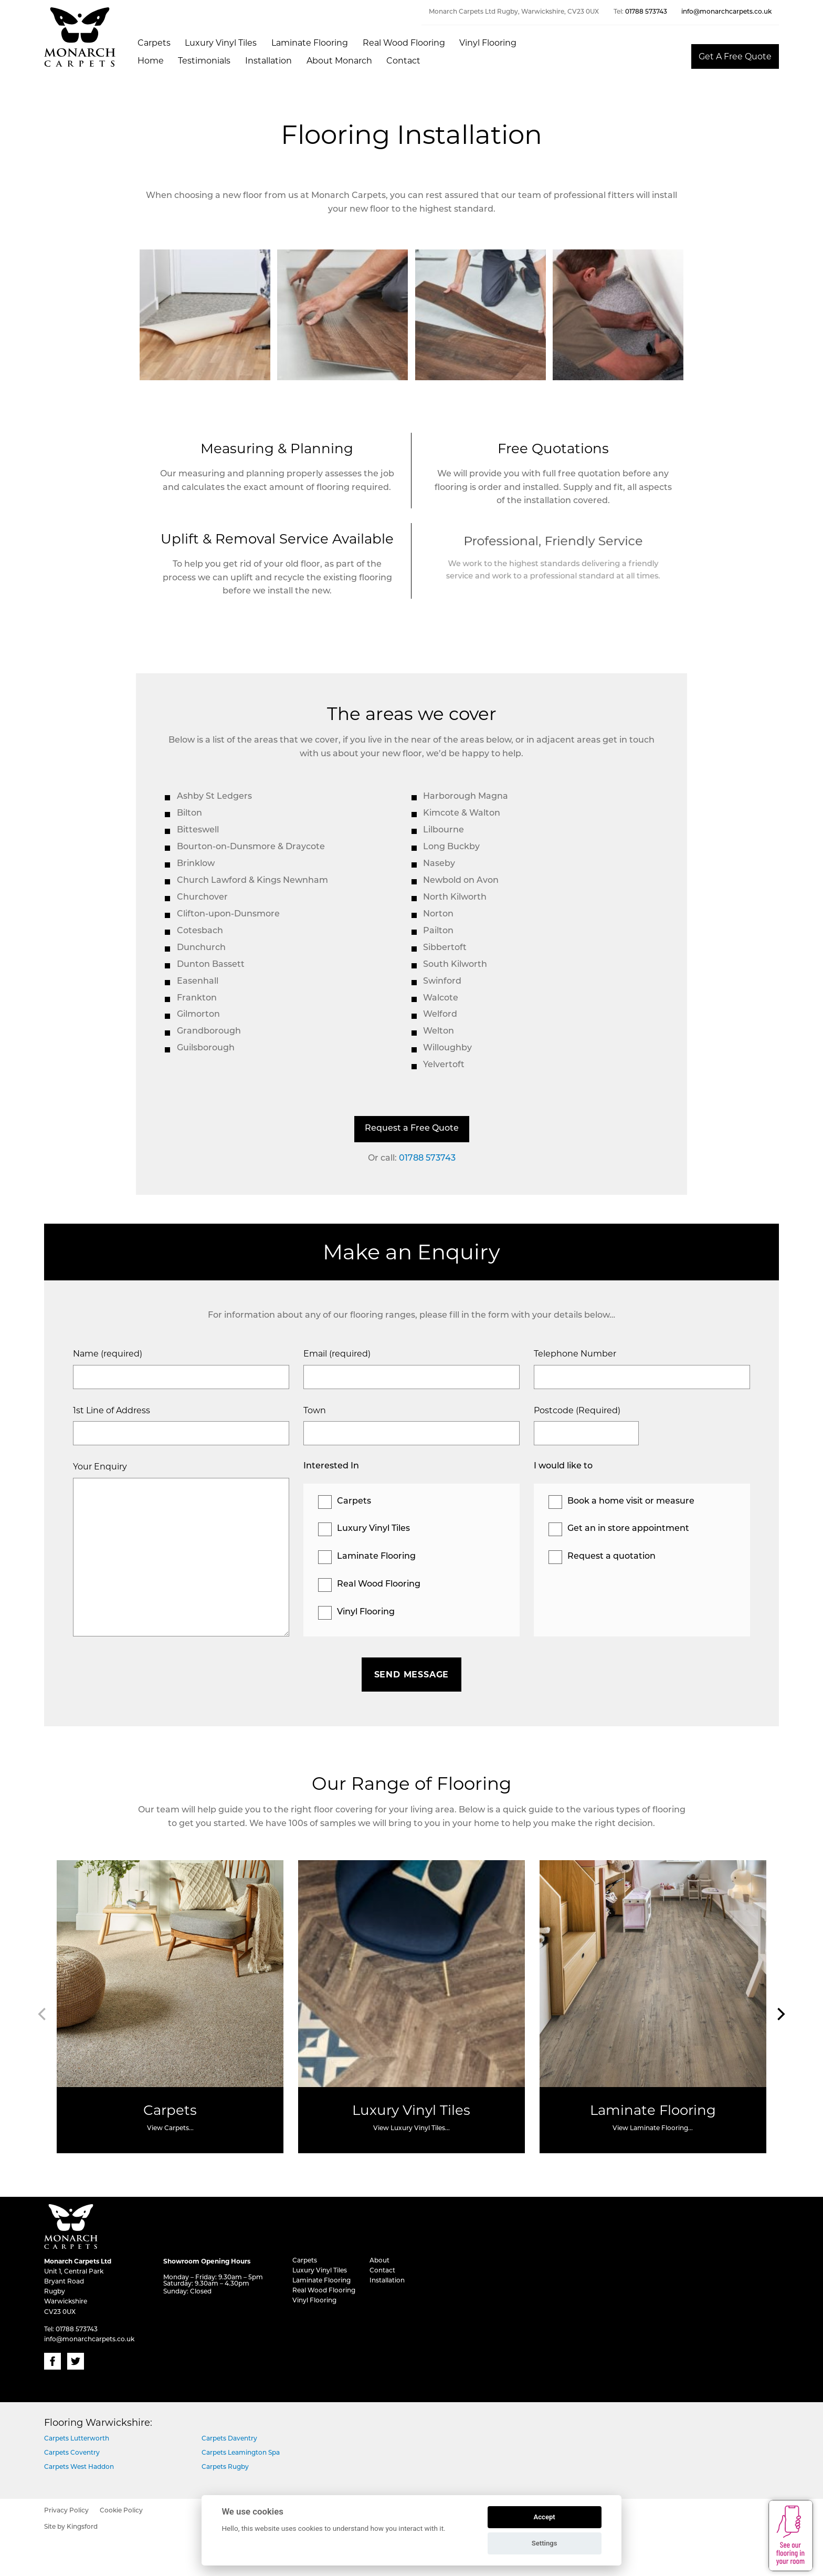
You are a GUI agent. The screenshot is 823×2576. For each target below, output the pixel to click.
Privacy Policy (66, 2511)
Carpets (154, 43)
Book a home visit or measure (630, 1501)
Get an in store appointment (628, 1529)
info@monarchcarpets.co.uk (726, 12)
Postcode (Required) (577, 1410)
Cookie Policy (121, 2511)
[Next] (780, 2014)
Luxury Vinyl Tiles (221, 43)
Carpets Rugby (225, 2467)
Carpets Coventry (72, 2453)
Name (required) (107, 1354)
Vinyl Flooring (487, 43)
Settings (544, 2543)
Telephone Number (575, 1354)
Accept (544, 2517)
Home (151, 61)
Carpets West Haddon (79, 2467)
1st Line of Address (111, 1410)
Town (314, 1410)
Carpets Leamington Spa (241, 2453)
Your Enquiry (100, 1467)
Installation (268, 61)
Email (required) (337, 1354)
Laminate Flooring (309, 43)
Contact (403, 61)
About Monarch (339, 61)
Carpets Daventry (229, 2439)
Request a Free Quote (412, 1128)
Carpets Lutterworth (76, 2439)
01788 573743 (646, 12)
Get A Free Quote (735, 56)
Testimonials (204, 61)
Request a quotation (611, 1556)
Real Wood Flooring (404, 43)
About (379, 2261)
